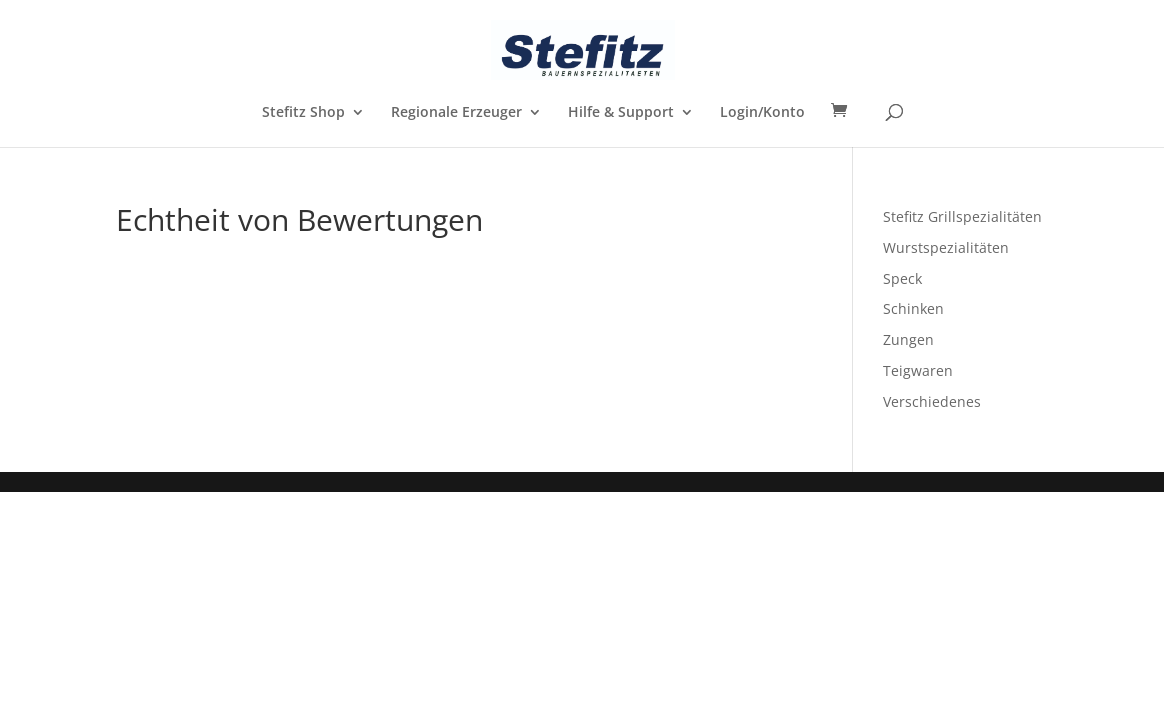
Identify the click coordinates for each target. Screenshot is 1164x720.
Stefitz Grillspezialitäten (962, 216)
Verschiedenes (932, 401)
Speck (902, 278)
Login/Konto (762, 113)
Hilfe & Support (621, 113)
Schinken (913, 308)
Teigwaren (918, 370)
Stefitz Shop (303, 113)
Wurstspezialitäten (946, 247)
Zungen (908, 339)
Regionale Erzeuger (456, 113)
